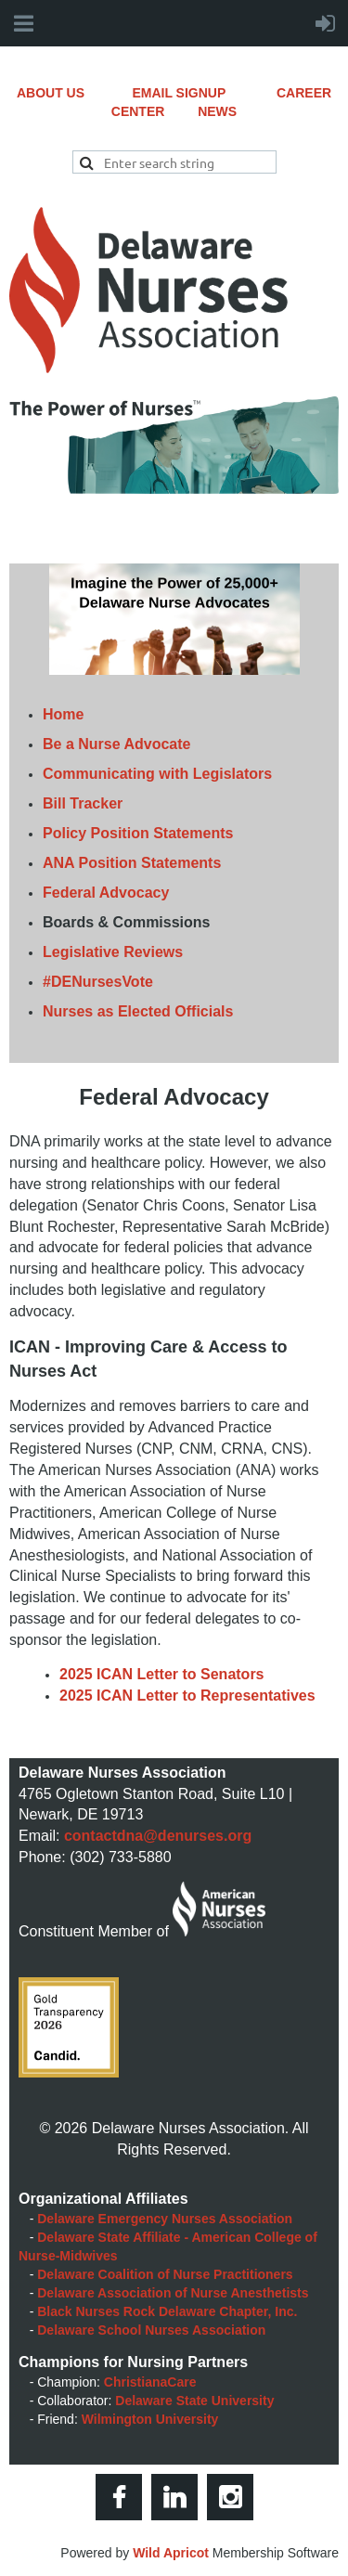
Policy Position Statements (138, 833)
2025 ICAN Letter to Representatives (187, 1695)
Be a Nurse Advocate (116, 744)
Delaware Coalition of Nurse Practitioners (164, 2274)
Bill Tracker (82, 803)
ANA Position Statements (132, 863)
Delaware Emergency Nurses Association (164, 2218)
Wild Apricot (171, 2552)
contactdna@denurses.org (157, 1836)
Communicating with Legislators (157, 774)
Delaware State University (194, 2400)
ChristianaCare (150, 2382)
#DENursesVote (98, 982)
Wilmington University (150, 2419)
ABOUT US (74, 92)
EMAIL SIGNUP (204, 92)
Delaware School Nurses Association (151, 2330)
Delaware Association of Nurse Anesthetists (172, 2292)
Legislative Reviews (113, 952)
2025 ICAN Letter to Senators (161, 1674)
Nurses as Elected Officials (138, 1011)
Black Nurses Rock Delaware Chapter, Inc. (167, 2311)
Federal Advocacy (106, 892)
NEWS (217, 111)
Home (63, 714)
